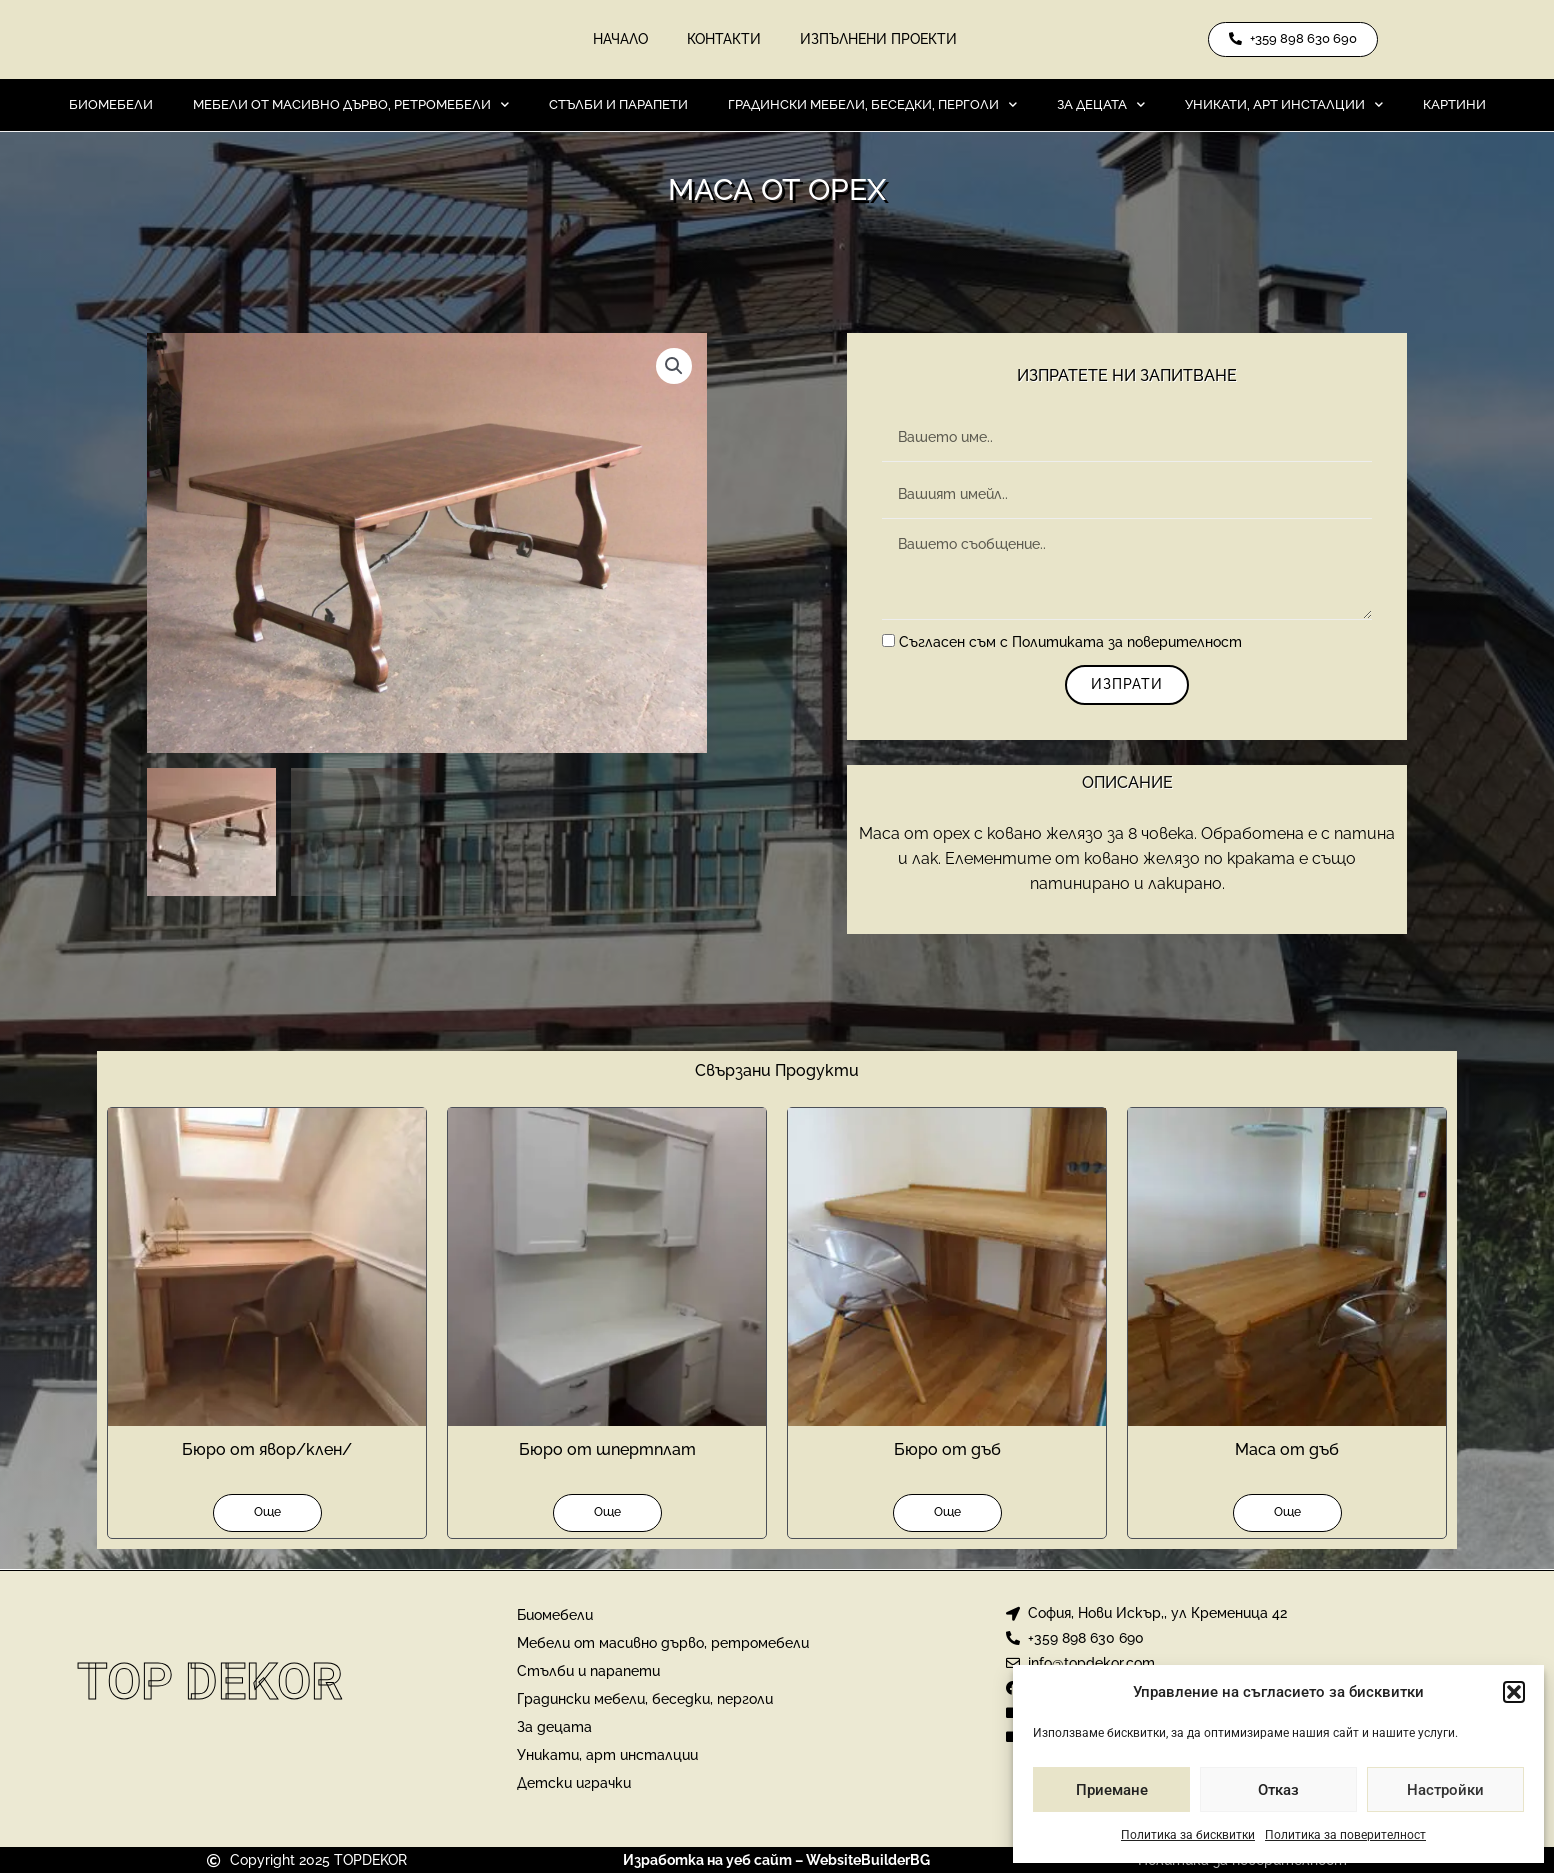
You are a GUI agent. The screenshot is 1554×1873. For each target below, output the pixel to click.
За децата (1101, 105)
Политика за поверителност (1345, 1835)
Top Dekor (210, 1682)
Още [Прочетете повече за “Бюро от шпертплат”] (607, 1513)
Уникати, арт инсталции (1284, 105)
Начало (619, 40)
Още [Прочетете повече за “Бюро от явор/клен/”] (267, 1513)
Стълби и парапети (618, 105)
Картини (1454, 105)
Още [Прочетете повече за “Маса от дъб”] (1287, 1513)
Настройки (1445, 1790)
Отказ (1278, 1790)
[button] (1514, 1692)
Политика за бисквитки (1188, 1835)
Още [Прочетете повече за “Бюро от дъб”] (947, 1513)
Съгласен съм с (1070, 644)
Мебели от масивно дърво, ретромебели (351, 105)
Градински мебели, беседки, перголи (872, 105)
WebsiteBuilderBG (868, 1860)
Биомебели (111, 105)
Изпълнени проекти (879, 40)
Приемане (1112, 1790)
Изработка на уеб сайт (707, 1860)
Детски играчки (574, 1783)
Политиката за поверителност (1127, 644)
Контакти (724, 40)
